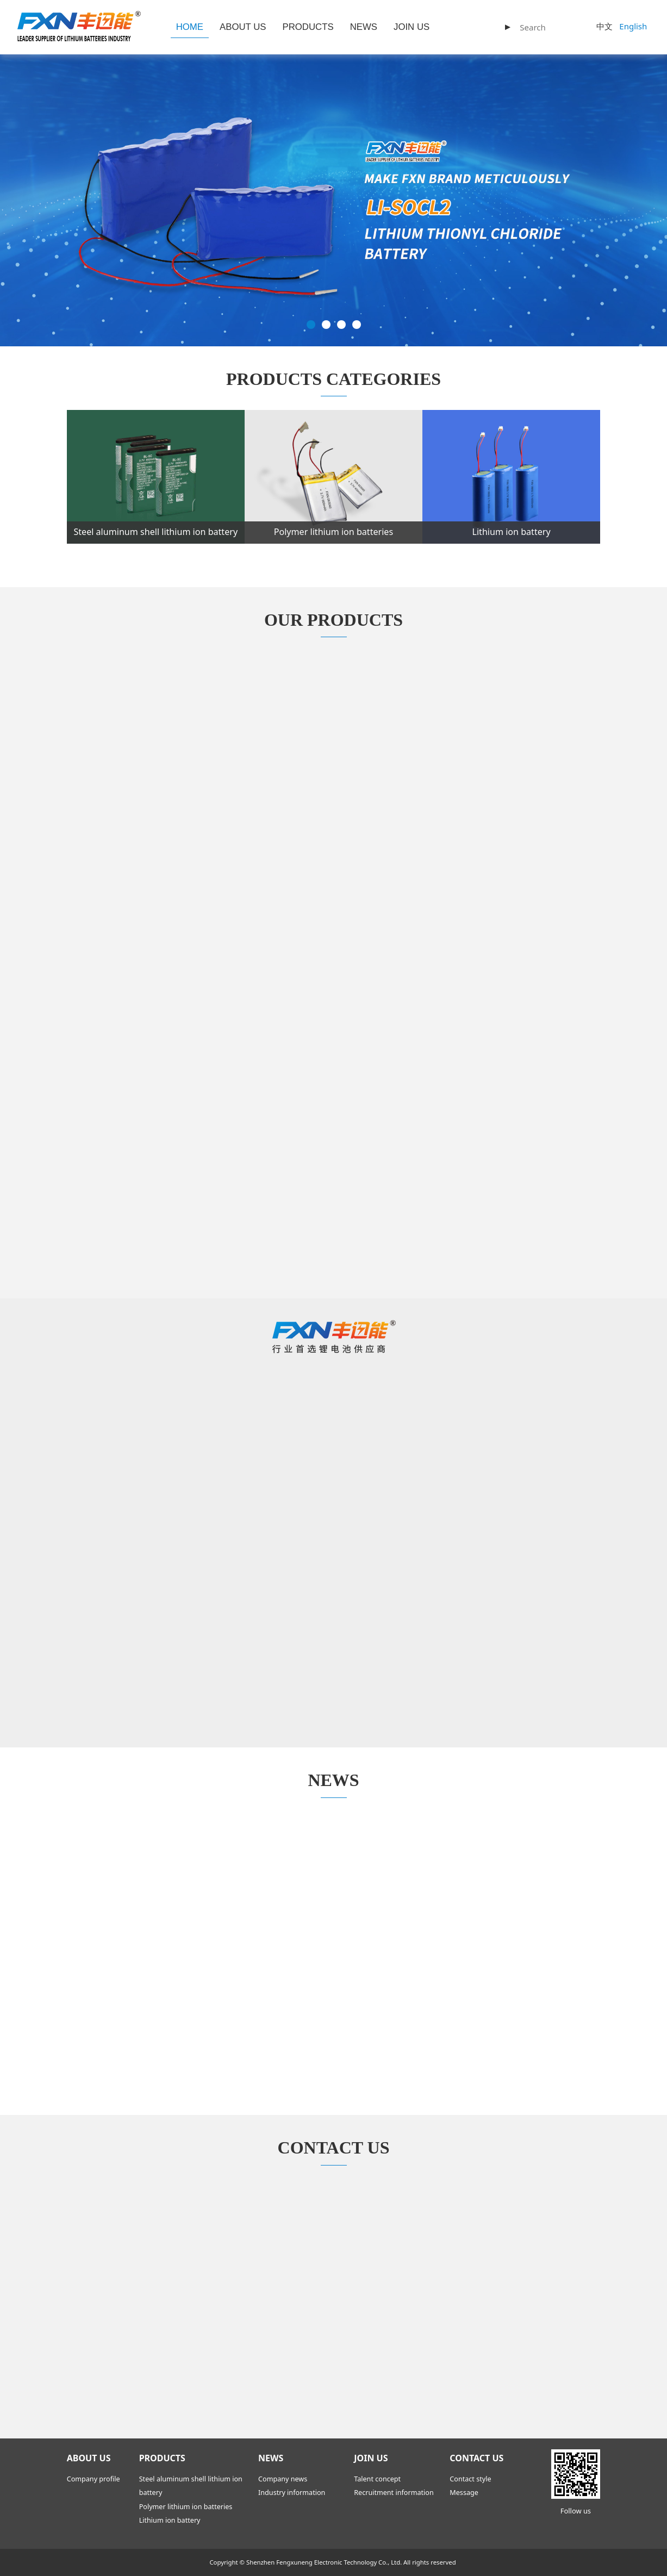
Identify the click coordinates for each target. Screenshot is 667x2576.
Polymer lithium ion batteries (186, 2506)
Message (464, 2492)
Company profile (93, 2479)
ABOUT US (243, 27)
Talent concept (377, 2479)
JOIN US (411, 27)
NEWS (363, 27)
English (633, 26)
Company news (282, 2479)
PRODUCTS (308, 27)
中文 (604, 26)
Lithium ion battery (170, 2520)
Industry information (291, 2492)
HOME (189, 27)
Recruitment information (393, 2492)
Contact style (470, 2479)
